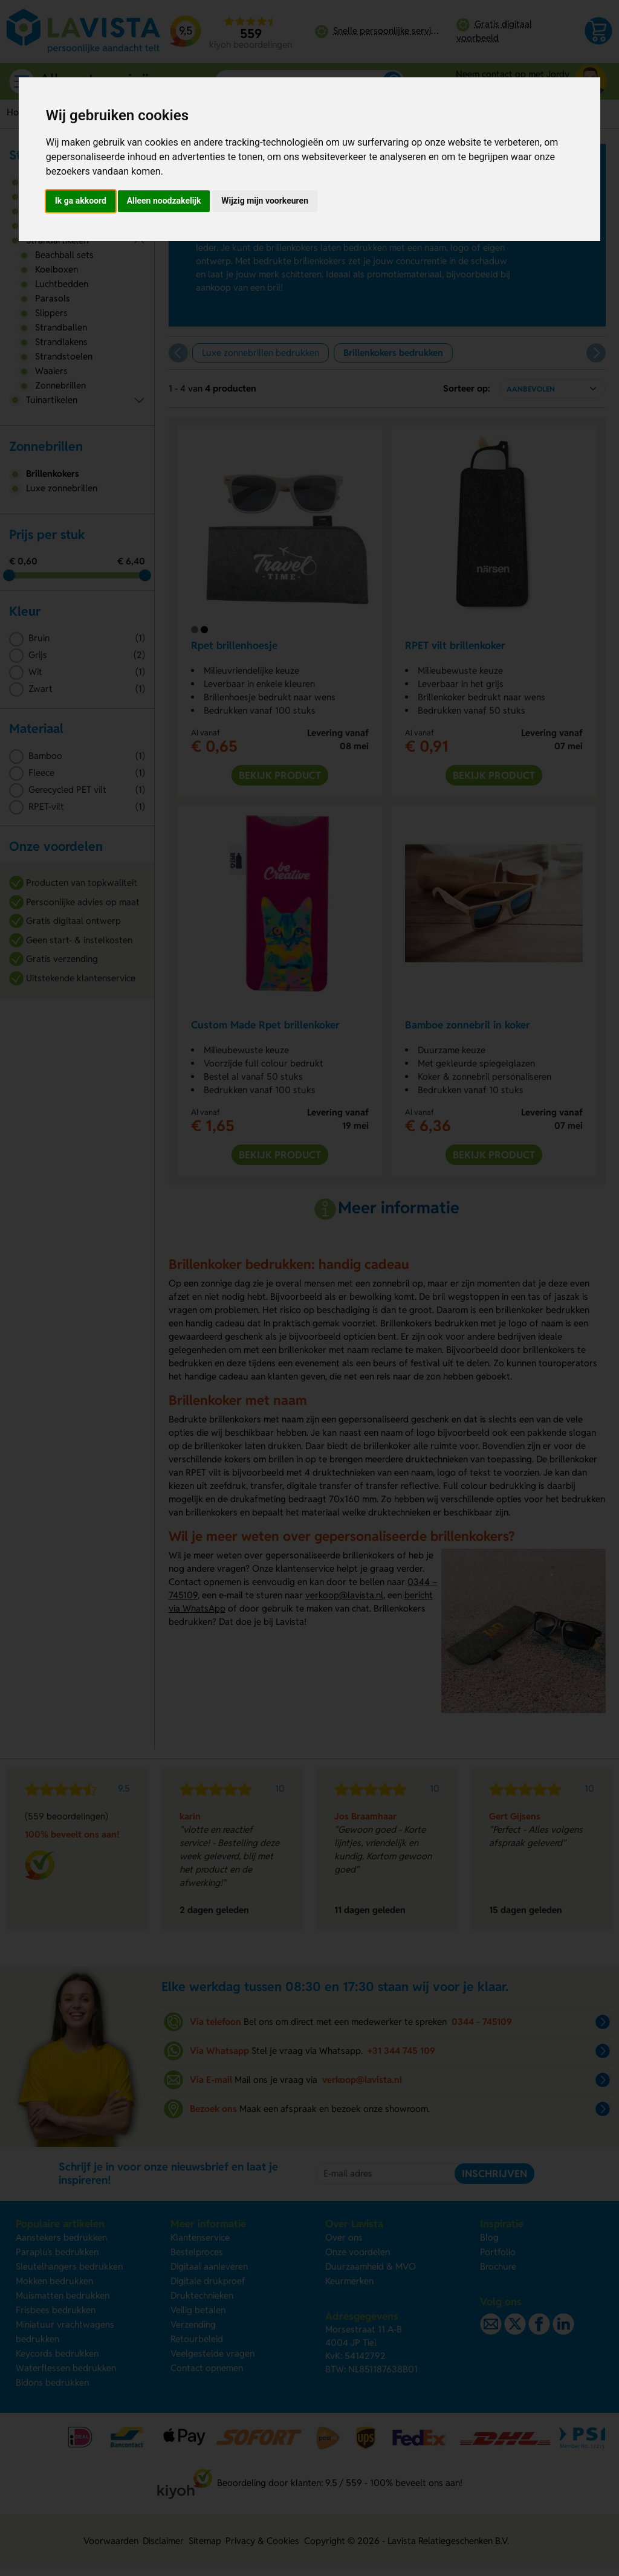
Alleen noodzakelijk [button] (164, 200)
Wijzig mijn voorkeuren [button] (264, 200)
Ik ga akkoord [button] (80, 200)
